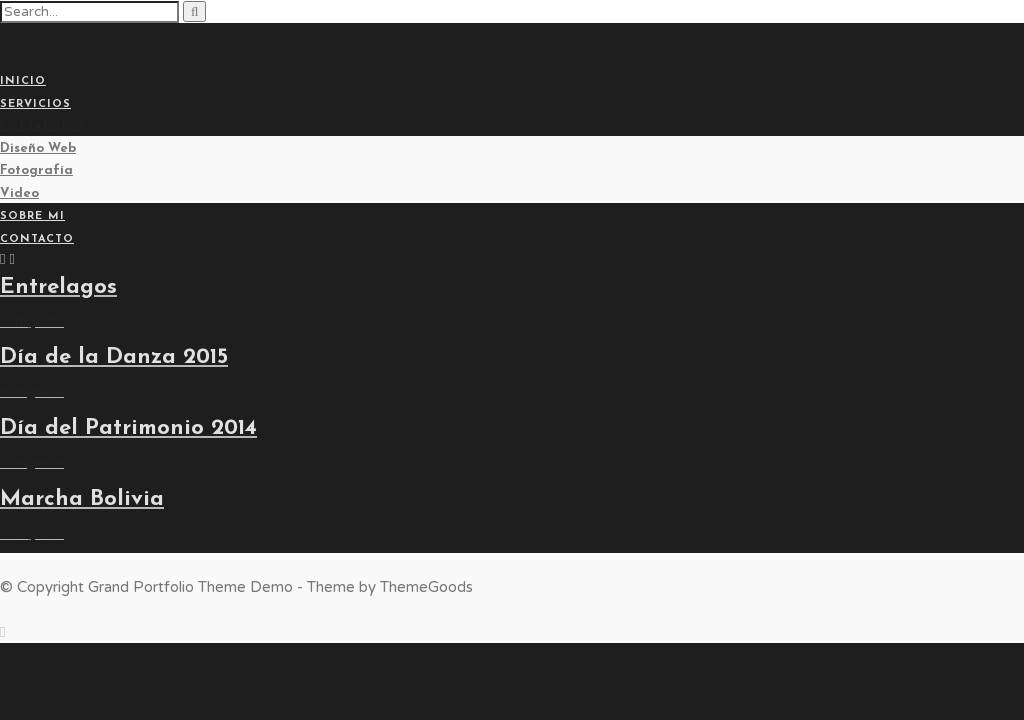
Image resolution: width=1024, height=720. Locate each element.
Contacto (37, 239)
